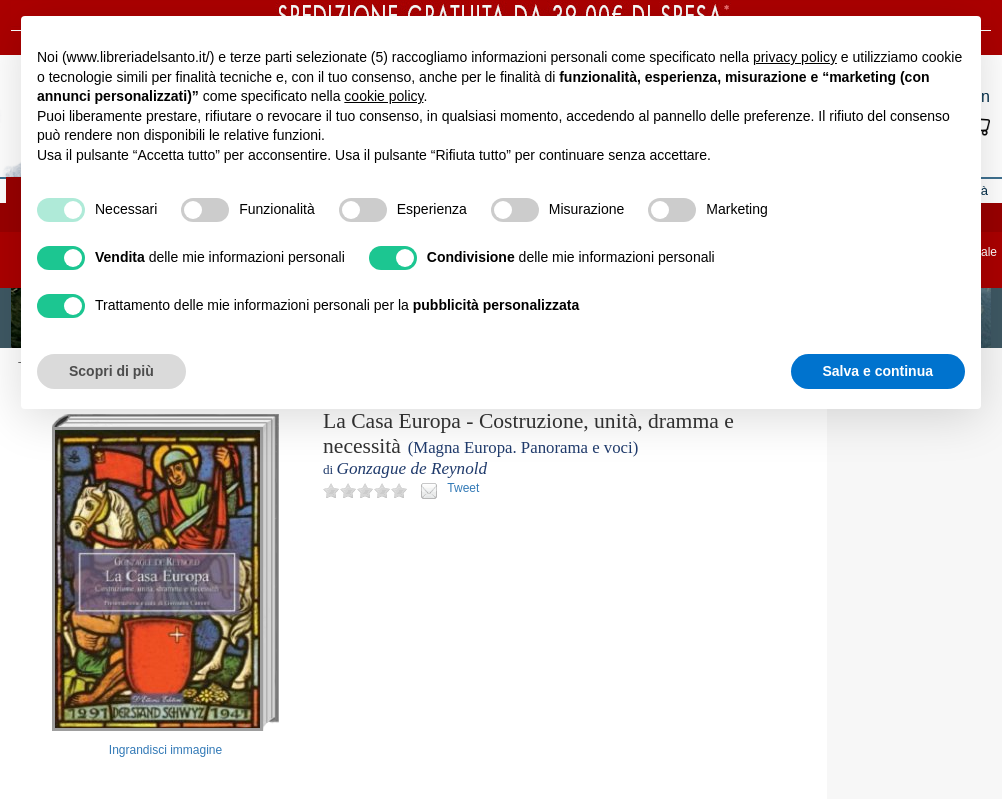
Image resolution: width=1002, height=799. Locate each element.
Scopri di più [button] (111, 371)
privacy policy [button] (795, 57)
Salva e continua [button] (878, 371)
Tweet (463, 488)
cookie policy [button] (383, 96)
